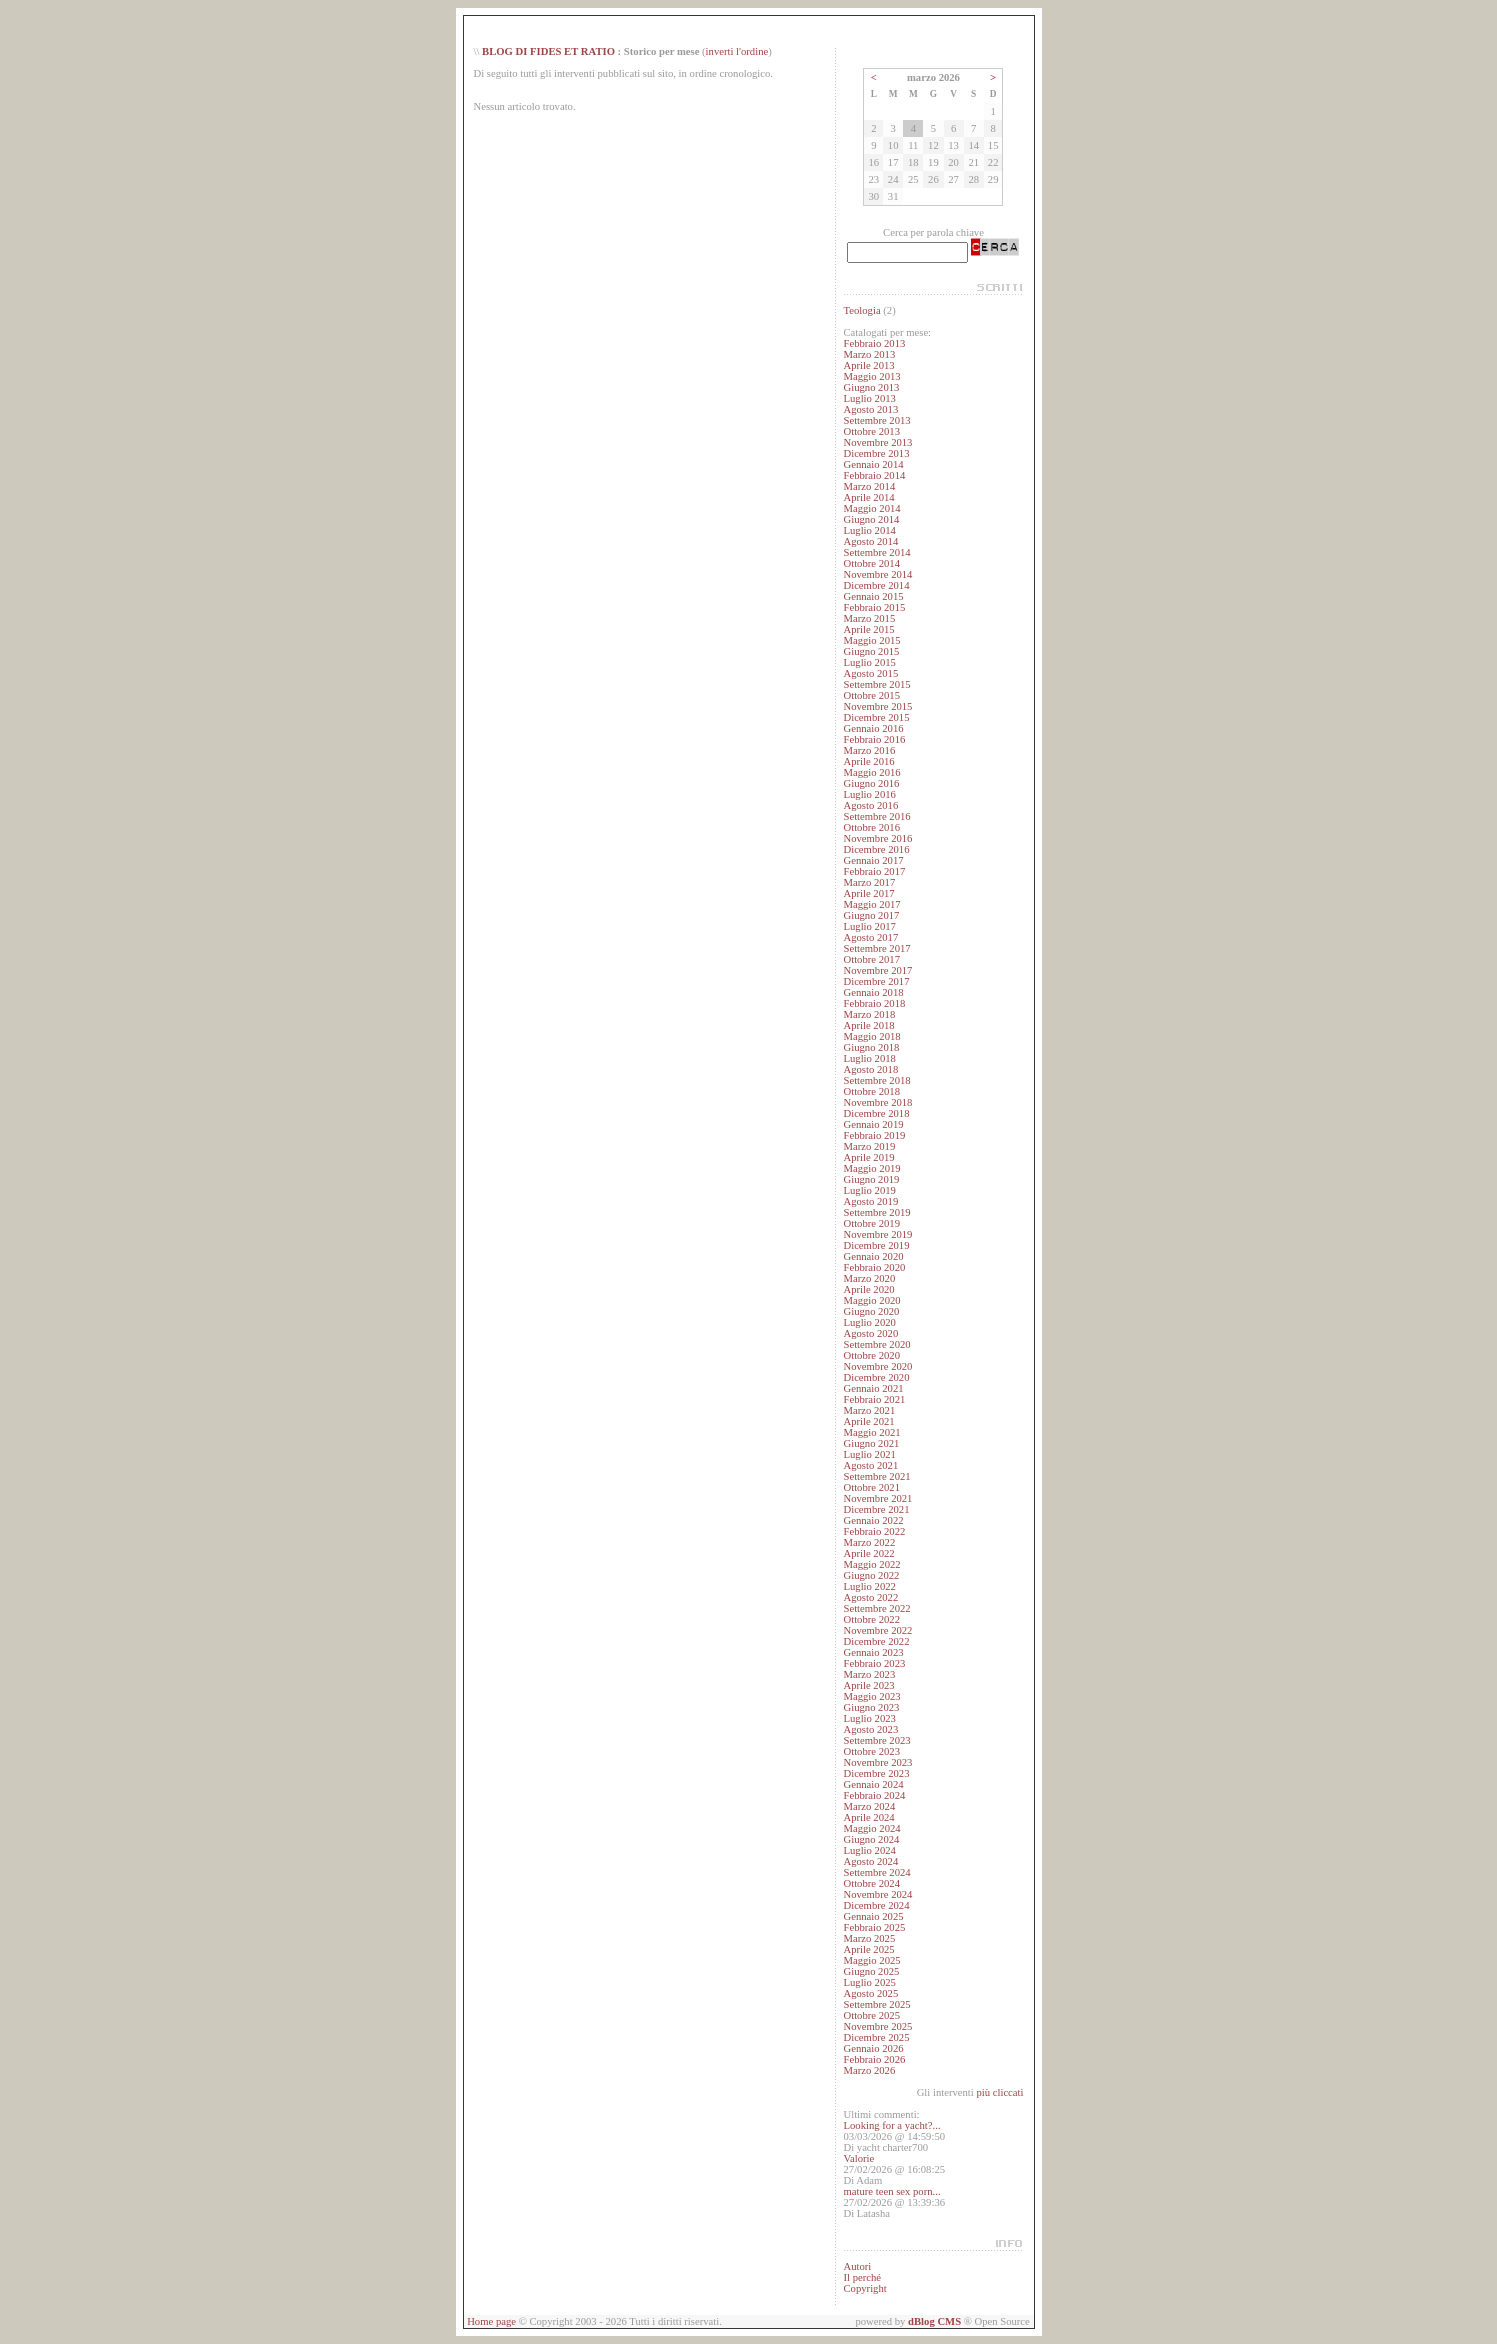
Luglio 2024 (869, 1850)
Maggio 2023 (871, 1696)
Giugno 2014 (871, 519)
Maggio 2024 (871, 1828)
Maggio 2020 (871, 1300)
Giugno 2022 (871, 1575)
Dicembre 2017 (876, 981)
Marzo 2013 (869, 354)
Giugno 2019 (871, 1179)
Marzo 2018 (869, 1014)
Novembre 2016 (877, 838)
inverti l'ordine (737, 51)
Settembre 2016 (876, 816)
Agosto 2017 (870, 937)
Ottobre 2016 (871, 827)
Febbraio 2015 (874, 607)
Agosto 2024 (870, 1861)
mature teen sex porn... (891, 2191)
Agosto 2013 (870, 409)
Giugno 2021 (871, 1443)
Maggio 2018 (871, 1036)
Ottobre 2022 (871, 1619)
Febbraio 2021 (874, 1399)
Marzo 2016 (869, 750)
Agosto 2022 (870, 1597)
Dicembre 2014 (876, 585)
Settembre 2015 (876, 684)
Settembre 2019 (876, 1212)
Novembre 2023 (877, 1762)
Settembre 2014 (876, 552)
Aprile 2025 (868, 1949)
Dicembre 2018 (876, 1113)
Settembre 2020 (876, 1344)
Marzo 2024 (869, 1806)
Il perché (862, 2277)
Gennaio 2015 (873, 596)
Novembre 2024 (877, 1894)
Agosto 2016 (870, 805)
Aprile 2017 (868, 893)
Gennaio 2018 (873, 992)
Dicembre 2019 (876, 1245)
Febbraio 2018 (874, 1003)
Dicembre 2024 (876, 1905)
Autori (857, 2266)
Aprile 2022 (868, 1553)
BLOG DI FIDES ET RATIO (548, 51)
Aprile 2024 (868, 1817)
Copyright (864, 2288)
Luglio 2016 (869, 794)
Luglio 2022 (869, 1586)
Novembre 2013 (877, 442)
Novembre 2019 (877, 1234)
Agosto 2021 (870, 1465)
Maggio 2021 (871, 1432)
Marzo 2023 (869, 1674)
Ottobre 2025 (871, 2015)
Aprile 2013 (868, 365)
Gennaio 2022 (873, 1520)
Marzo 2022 (869, 1542)
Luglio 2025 (869, 1982)
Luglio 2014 (869, 530)
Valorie (858, 2158)
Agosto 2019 (870, 1201)
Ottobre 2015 (871, 695)
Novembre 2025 (877, 2026)
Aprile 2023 (868, 1685)
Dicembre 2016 (876, 849)
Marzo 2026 (869, 2070)
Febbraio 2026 (874, 2059)
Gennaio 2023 (873, 1652)
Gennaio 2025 (873, 1916)
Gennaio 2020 (873, 1256)
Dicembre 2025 (876, 2037)
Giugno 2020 (871, 1311)
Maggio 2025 (871, 1960)
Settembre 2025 (876, 2004)
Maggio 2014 (871, 508)
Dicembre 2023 (876, 1773)
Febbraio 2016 (874, 739)
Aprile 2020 (868, 1289)
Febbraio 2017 (874, 871)
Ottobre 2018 (871, 1091)
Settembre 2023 (876, 1740)
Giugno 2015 (871, 651)
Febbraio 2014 (874, 475)
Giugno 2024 (871, 1839)
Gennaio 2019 (873, 1124)
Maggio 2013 (871, 376)
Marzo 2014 (869, 486)
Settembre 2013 (876, 420)
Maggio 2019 (871, 1168)
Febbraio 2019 (874, 1135)
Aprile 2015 (868, 629)
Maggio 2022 (871, 1564)
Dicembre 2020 (876, 1377)
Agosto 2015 (870, 673)
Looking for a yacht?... (891, 2125)
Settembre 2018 (876, 1080)
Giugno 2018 (871, 1047)
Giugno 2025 (871, 1971)
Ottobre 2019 (871, 1223)
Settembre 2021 (876, 1476)
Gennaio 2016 (873, 728)
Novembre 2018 (877, 1102)
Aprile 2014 (868, 497)
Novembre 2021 (877, 1498)
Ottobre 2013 (871, 431)
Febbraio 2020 (874, 1267)
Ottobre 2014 (871, 563)
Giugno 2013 (871, 387)
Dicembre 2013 (876, 453)
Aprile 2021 (868, 1421)
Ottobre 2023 (871, 1751)
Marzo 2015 (869, 618)
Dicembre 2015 (876, 717)
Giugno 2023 (871, 1707)
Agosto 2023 (870, 1729)
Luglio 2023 (869, 1718)
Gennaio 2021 (873, 1388)
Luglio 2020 (869, 1322)
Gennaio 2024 (873, 1784)
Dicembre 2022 (876, 1641)
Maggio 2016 (871, 772)
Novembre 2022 (877, 1630)
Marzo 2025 (869, 1938)
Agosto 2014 (870, 541)
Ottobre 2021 (871, 1487)
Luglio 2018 (869, 1058)
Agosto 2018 (870, 1069)
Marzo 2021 (869, 1410)
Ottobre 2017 (871, 959)
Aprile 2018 (868, 1025)
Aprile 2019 (868, 1157)
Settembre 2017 (876, 948)
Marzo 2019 (869, 1146)
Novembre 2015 (877, 706)
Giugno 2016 (871, 783)
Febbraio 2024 (874, 1795)
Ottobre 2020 (871, 1355)
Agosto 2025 (870, 1993)
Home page (491, 2321)
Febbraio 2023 (874, 1663)
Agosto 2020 (870, 1333)
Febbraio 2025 (874, 1927)
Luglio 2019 (869, 1190)
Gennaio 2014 (873, 464)
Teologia (861, 310)
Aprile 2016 (868, 761)
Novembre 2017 (877, 970)
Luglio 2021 (869, 1454)
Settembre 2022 (876, 1608)
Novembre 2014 (877, 574)
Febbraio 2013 (874, 343)
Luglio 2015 (869, 662)
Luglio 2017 (869, 926)
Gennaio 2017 (873, 860)
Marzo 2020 (869, 1278)
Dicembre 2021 (876, 1509)
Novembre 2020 (877, 1366)
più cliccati (999, 2092)
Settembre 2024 (876, 1872)
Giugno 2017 (871, 915)
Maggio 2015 (871, 640)
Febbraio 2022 (874, 1531)
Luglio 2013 (869, 398)
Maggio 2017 (871, 904)
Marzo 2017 (869, 882)
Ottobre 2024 (871, 1883)
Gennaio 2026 (873, 2048)
